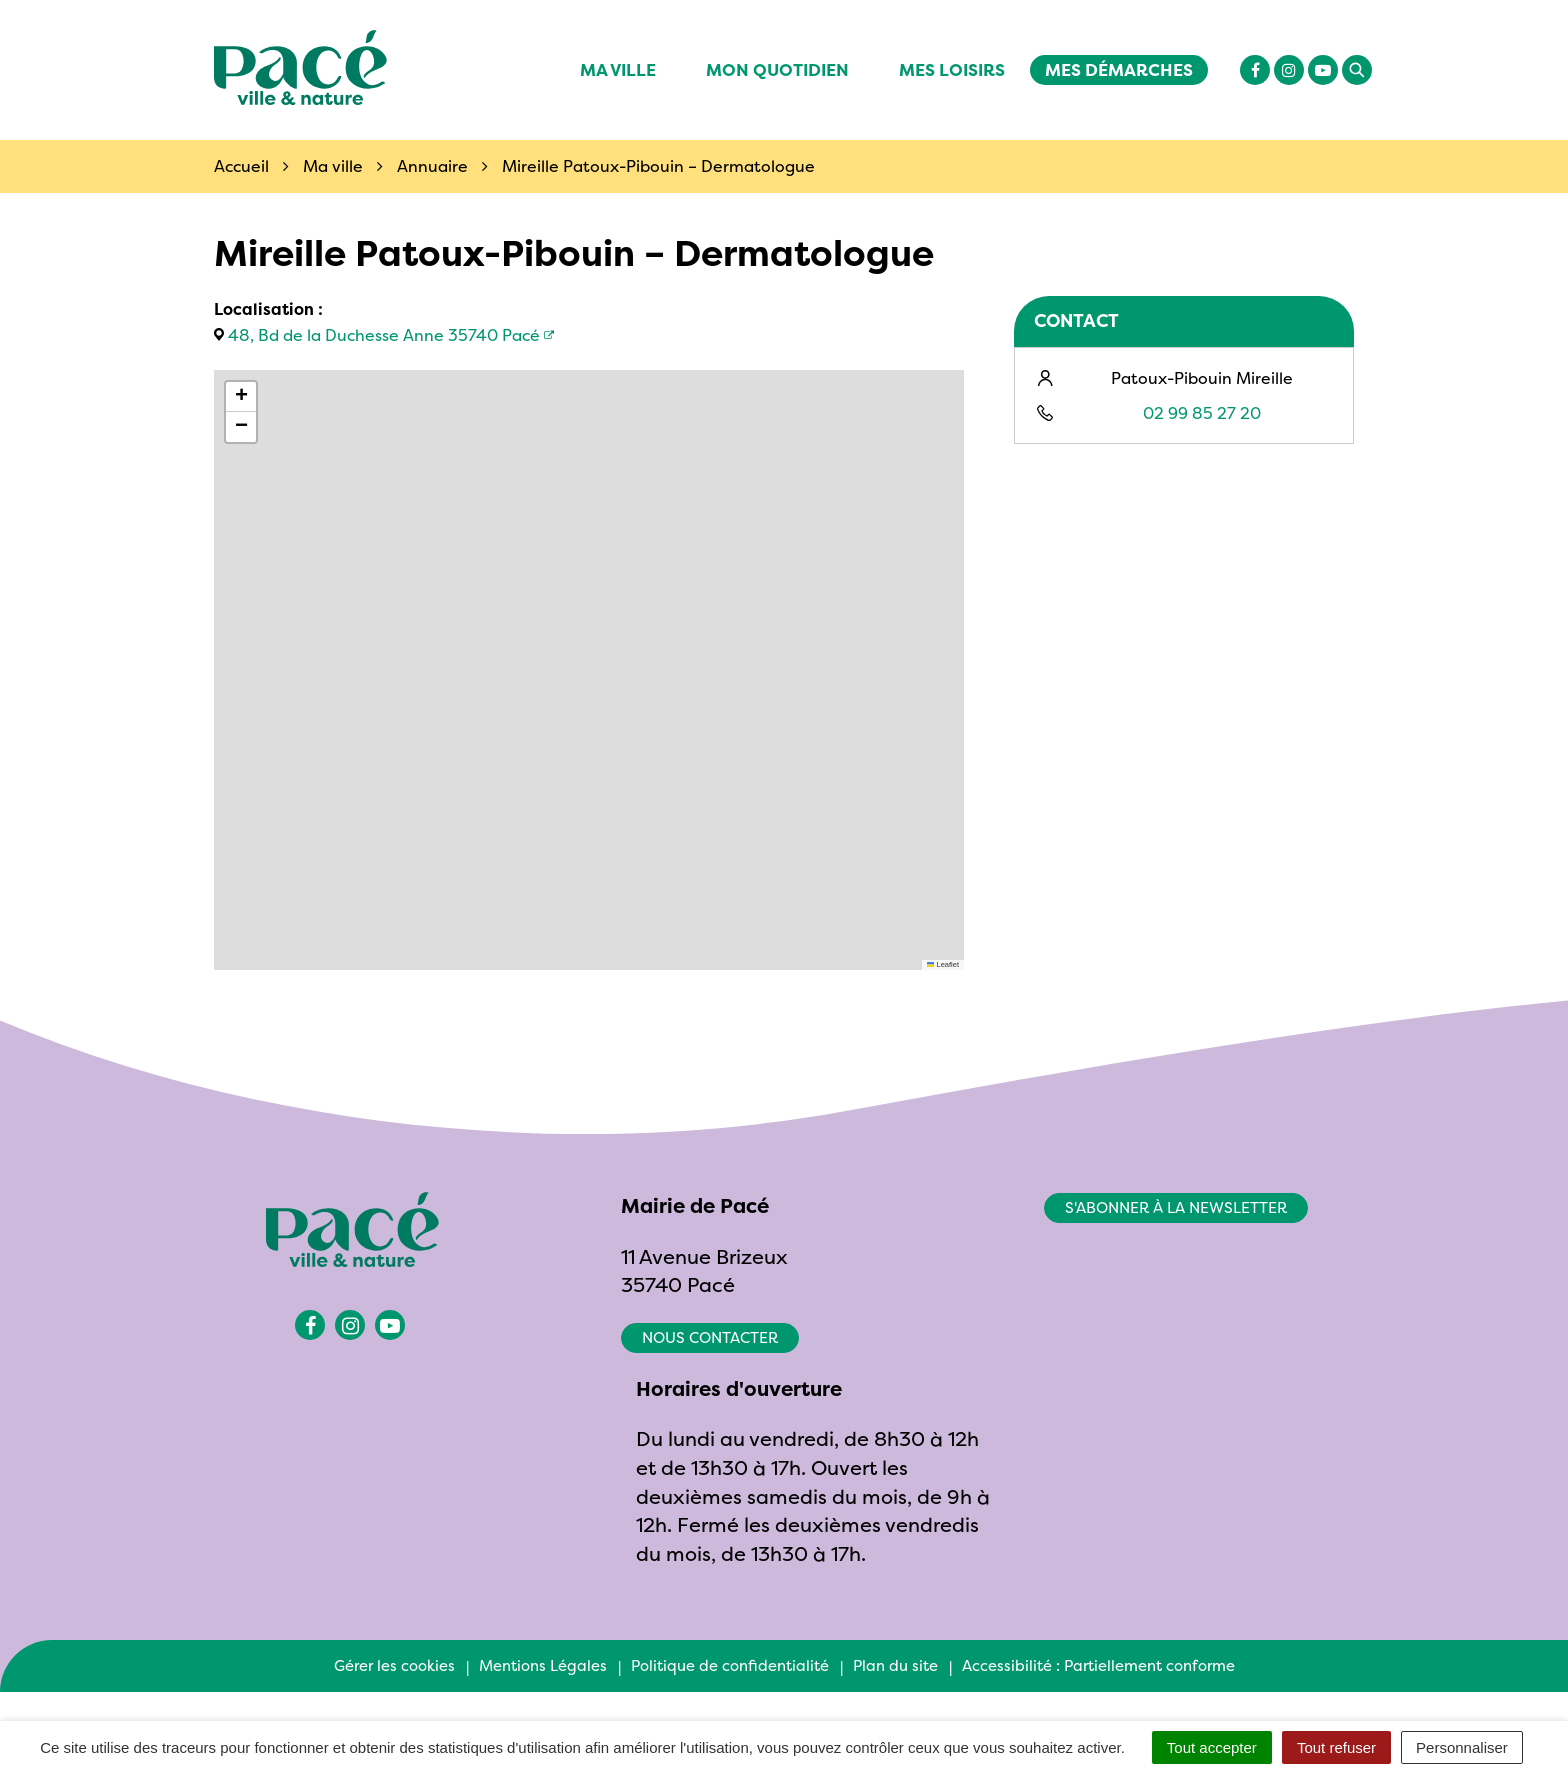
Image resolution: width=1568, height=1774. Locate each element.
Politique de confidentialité (730, 1665)
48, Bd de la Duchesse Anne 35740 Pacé (384, 335)
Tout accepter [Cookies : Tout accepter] (1212, 1747)
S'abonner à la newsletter (1176, 1207)
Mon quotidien (777, 69)
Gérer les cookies (394, 1665)
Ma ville (618, 69)
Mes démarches (1119, 69)
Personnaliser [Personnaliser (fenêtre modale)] (1462, 1747)
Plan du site (895, 1665)
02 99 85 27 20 (1202, 413)
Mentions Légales (543, 1665)
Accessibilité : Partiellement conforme (1098, 1665)
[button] (241, 397)
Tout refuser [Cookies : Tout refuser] (1336, 1747)
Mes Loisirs (952, 69)
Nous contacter (710, 1337)
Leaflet (943, 964)
